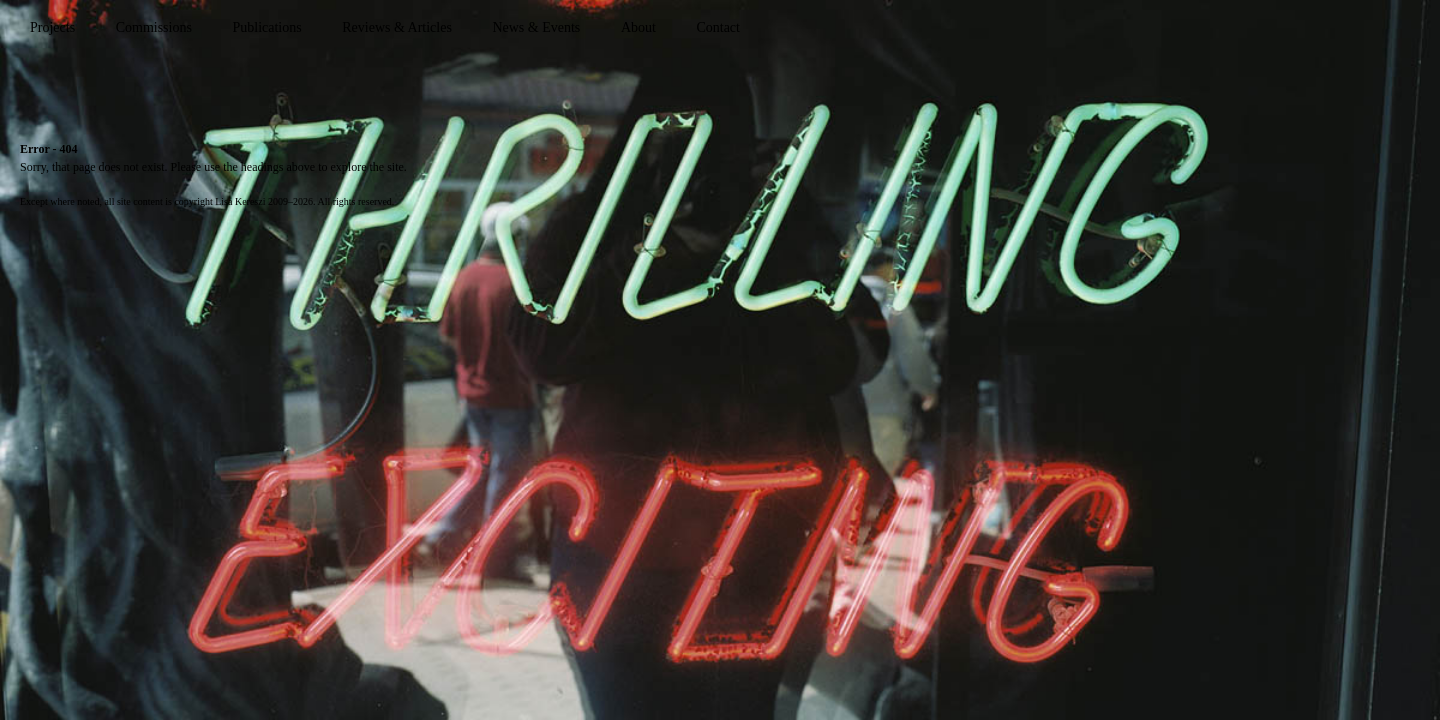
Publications (266, 27)
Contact (718, 27)
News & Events (536, 27)
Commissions (154, 27)
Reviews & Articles (397, 27)
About (638, 27)
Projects (52, 27)
